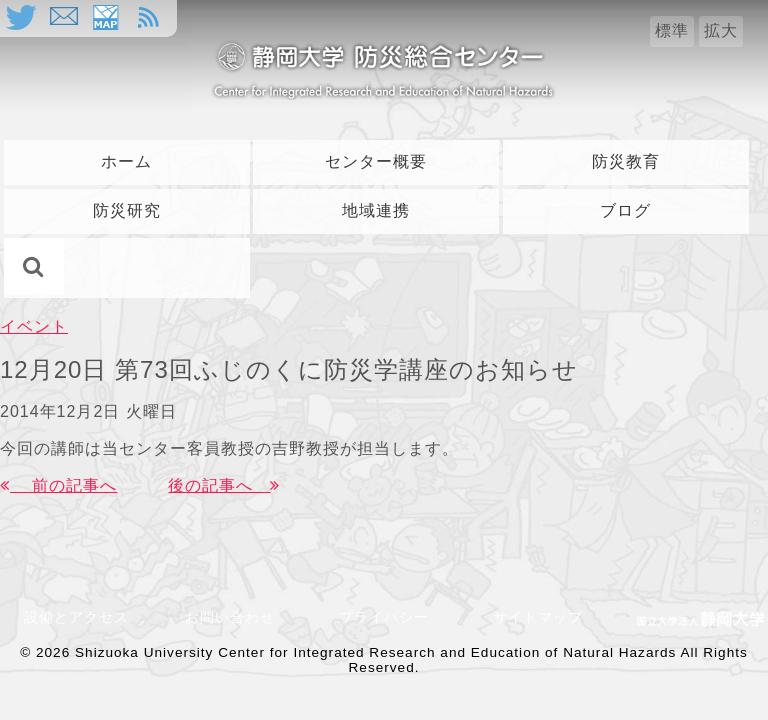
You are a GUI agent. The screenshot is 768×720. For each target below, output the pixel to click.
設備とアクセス (76, 617)
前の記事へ (58, 485)
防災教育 (626, 161)
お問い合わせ (237, 617)
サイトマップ (538, 617)
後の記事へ (224, 485)
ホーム (126, 161)
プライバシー (384, 617)
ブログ (625, 210)
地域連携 (376, 210)
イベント (34, 326)
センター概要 (376, 161)
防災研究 (127, 210)
